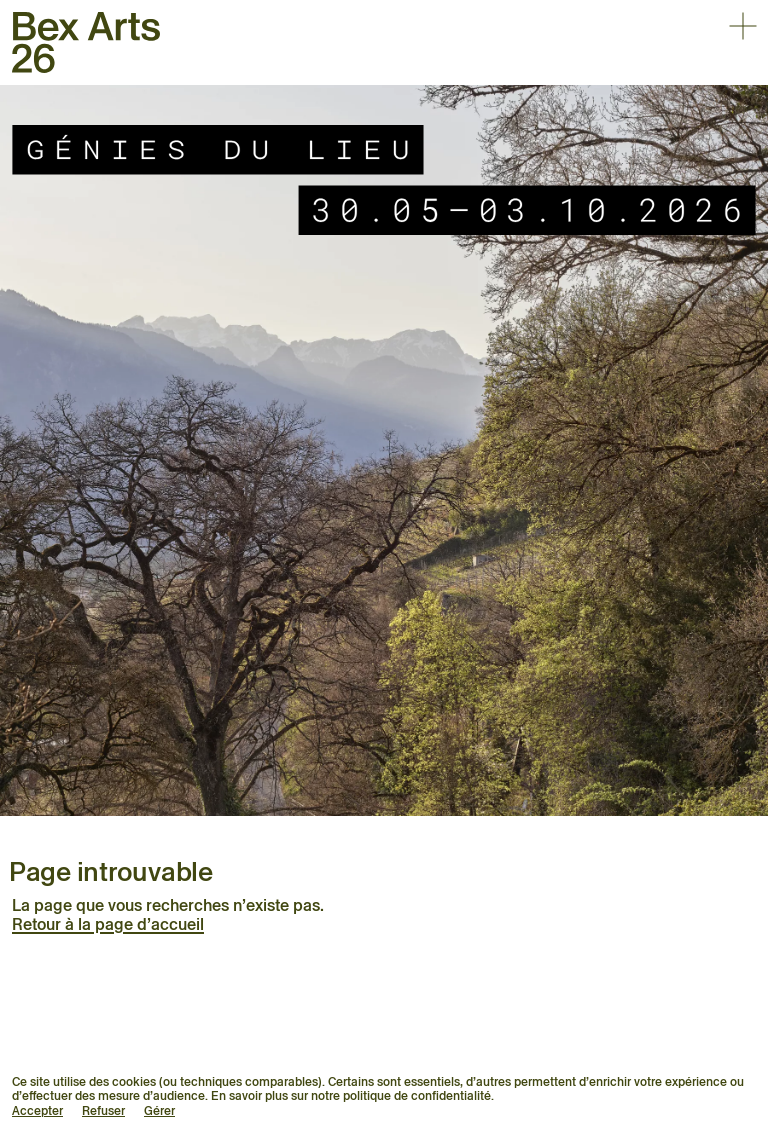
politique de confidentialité (417, 1095)
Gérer (159, 1110)
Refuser (103, 1110)
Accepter (37, 1110)
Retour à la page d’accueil (108, 924)
